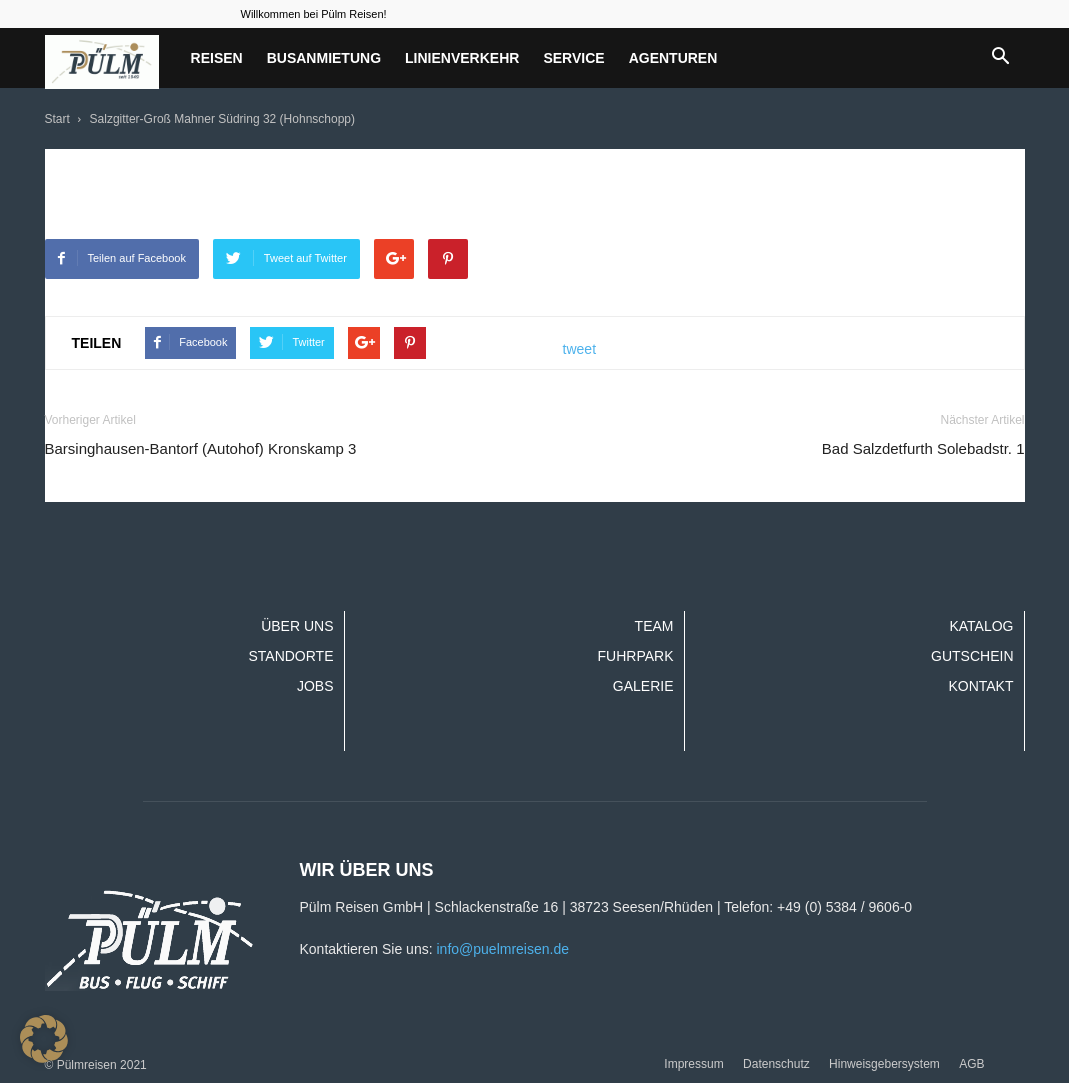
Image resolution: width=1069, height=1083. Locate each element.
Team (654, 626)
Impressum (693, 1064)
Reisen (217, 58)
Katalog (981, 626)
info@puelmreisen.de (502, 949)
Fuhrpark (636, 656)
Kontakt (980, 686)
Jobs (315, 686)
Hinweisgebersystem (884, 1064)
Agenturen (673, 58)
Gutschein (972, 656)
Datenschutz (776, 1064)
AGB (971, 1064)
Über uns (297, 626)
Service (573, 58)
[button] (1001, 58)
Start (57, 119)
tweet (579, 349)
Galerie (643, 686)
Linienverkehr (462, 58)
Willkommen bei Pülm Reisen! (314, 14)
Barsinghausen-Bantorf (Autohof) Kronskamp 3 (201, 448)
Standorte (290, 656)
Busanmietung (324, 58)
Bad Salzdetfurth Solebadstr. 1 (923, 448)
